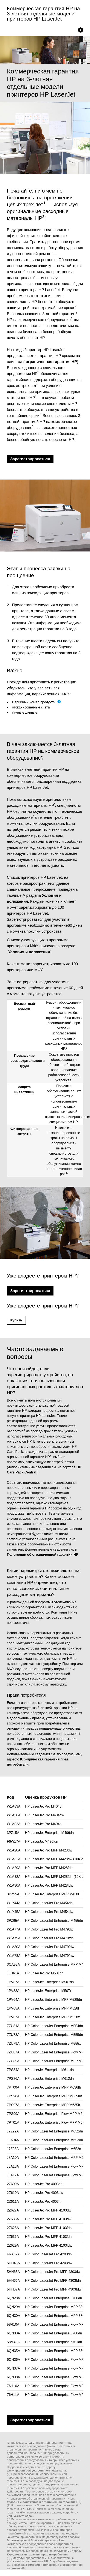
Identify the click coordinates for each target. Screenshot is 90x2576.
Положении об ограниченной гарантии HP (42, 1554)
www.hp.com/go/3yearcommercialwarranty (36, 2470)
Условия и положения (29, 952)
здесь (29, 2516)
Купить (16, 1320)
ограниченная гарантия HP (51, 362)
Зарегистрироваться (30, 459)
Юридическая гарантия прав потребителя (37, 2554)
